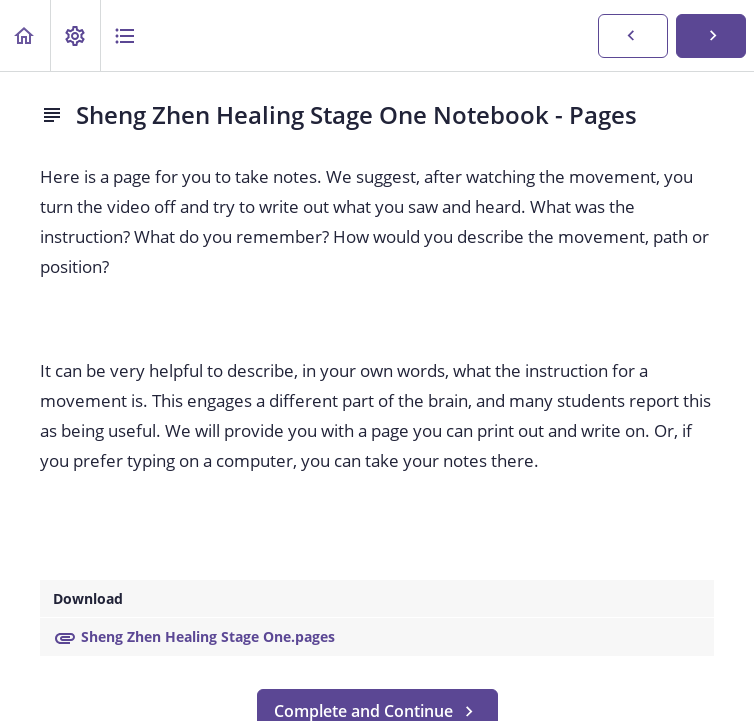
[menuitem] (75, 35)
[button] (25, 35)
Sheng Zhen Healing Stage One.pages (194, 636)
